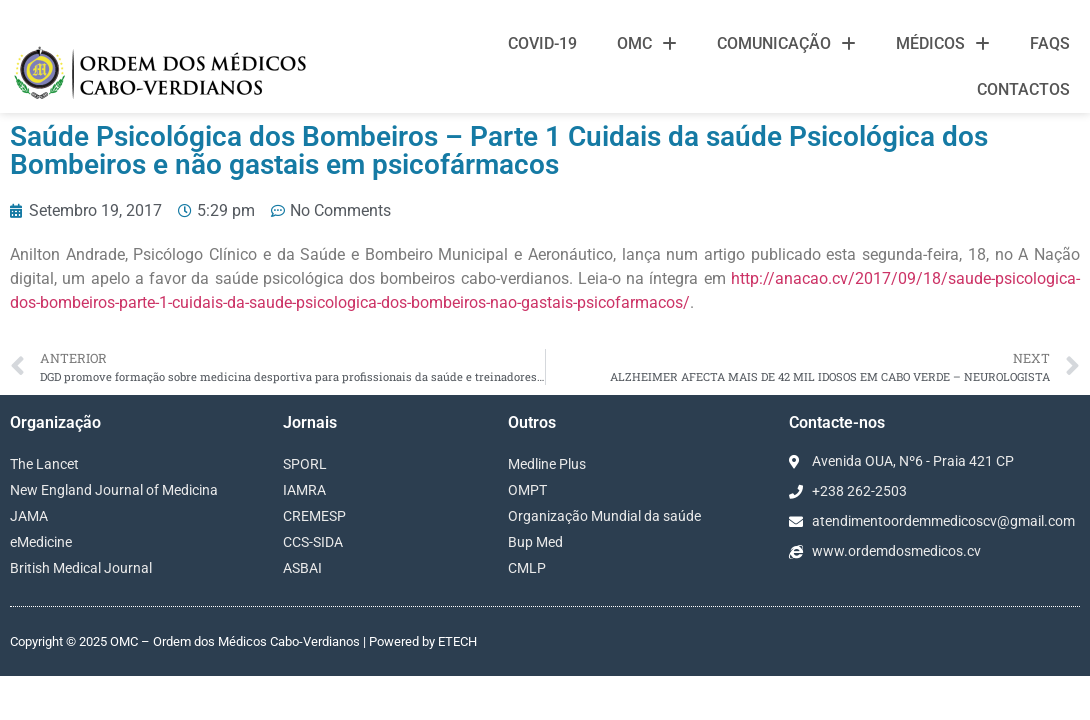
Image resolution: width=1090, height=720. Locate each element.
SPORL (305, 434)
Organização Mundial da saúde (604, 486)
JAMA (29, 486)
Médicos (943, 44)
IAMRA (304, 460)
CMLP (527, 538)
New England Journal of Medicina (114, 460)
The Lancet (44, 434)
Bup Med (535, 512)
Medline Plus (547, 434)
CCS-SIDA (313, 512)
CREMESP (314, 486)
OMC (647, 44)
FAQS (1050, 43)
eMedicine (41, 512)
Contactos (1023, 89)
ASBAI (302, 538)
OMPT (527, 460)
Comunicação (786, 44)
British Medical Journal (81, 538)
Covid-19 (542, 43)
